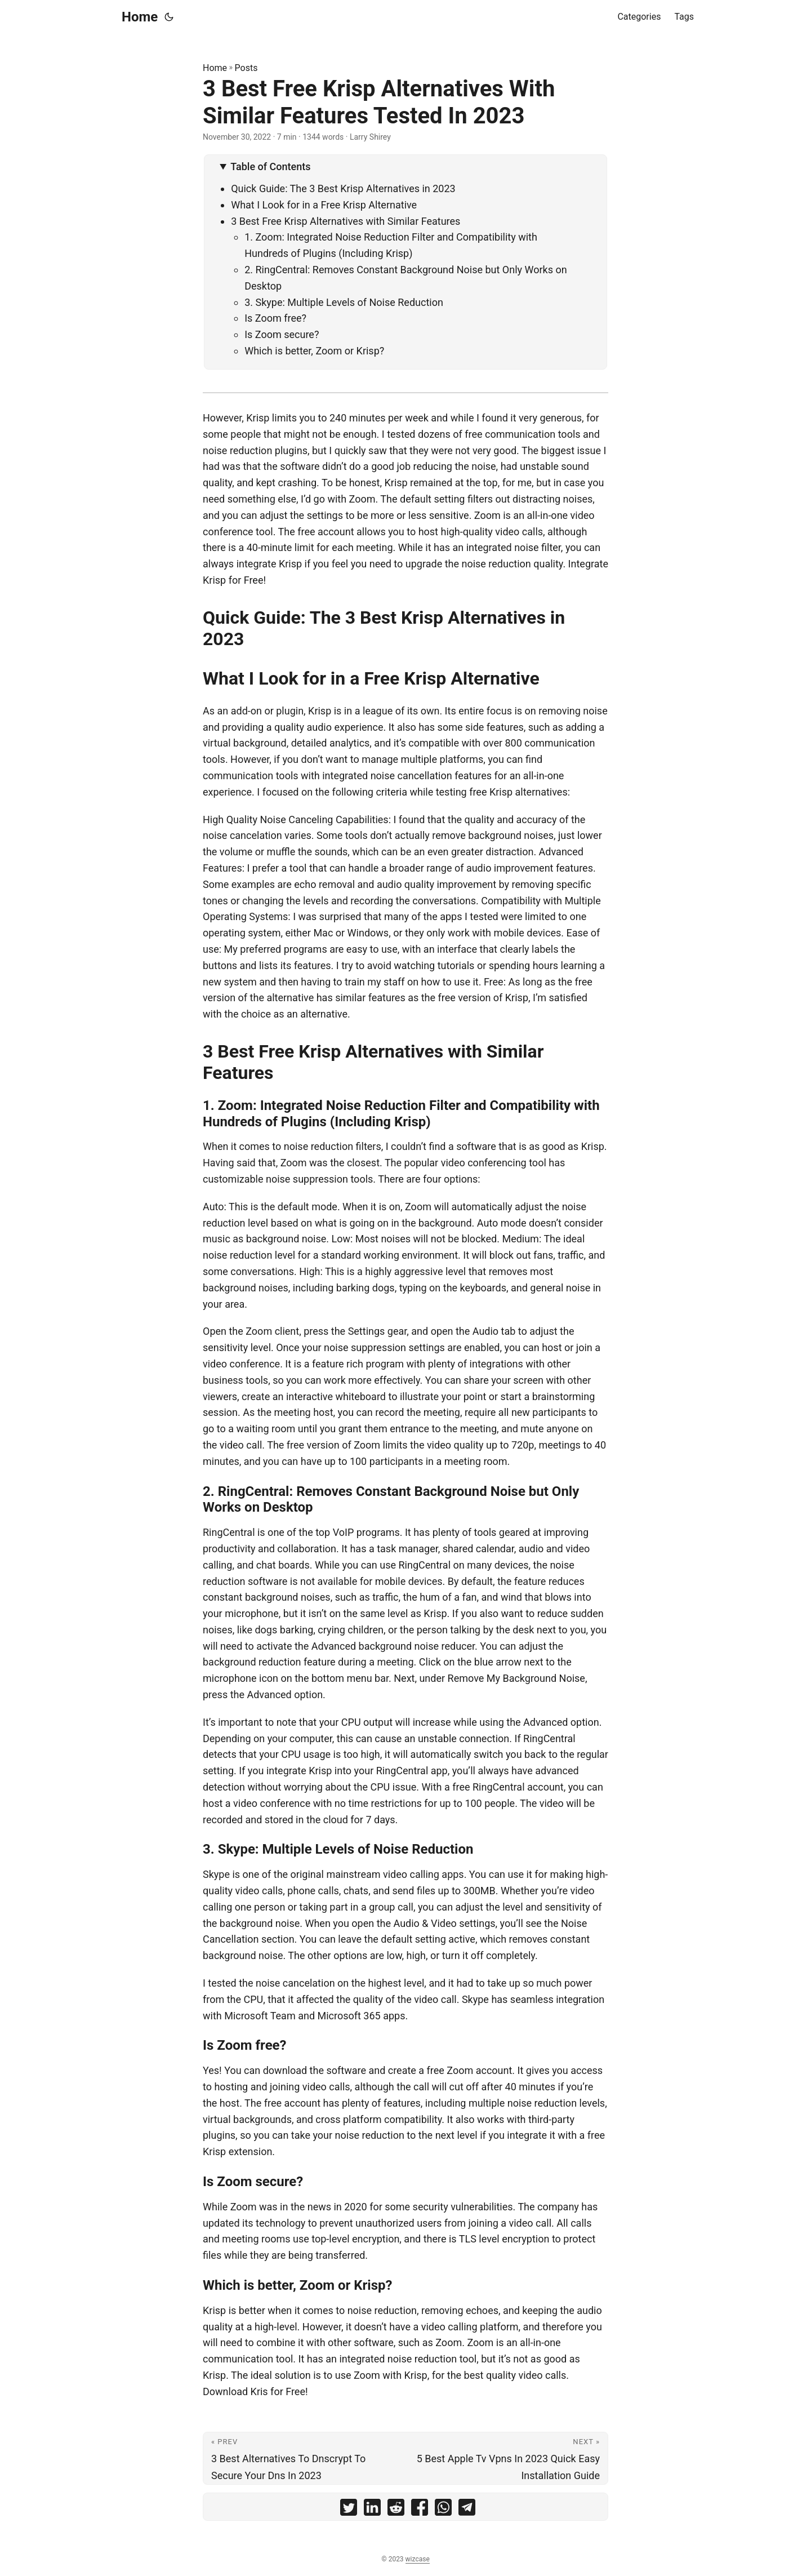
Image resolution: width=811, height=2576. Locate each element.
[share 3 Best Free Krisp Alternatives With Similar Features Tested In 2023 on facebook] (419, 2510)
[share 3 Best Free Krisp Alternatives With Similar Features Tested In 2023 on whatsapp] (443, 2510)
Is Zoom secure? (281, 334)
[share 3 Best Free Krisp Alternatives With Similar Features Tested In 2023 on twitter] (348, 2510)
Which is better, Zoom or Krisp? (314, 351)
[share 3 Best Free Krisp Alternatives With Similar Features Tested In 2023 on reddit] (395, 2510)
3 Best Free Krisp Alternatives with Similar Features (345, 221)
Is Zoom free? (275, 318)
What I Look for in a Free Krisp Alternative (324, 205)
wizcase (418, 2559)
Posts (246, 68)
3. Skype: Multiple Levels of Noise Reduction (343, 302)
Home (140, 17)
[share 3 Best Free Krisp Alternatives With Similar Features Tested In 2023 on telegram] (466, 2510)
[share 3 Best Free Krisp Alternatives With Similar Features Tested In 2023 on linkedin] (372, 2510)
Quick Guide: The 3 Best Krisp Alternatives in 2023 (343, 188)
